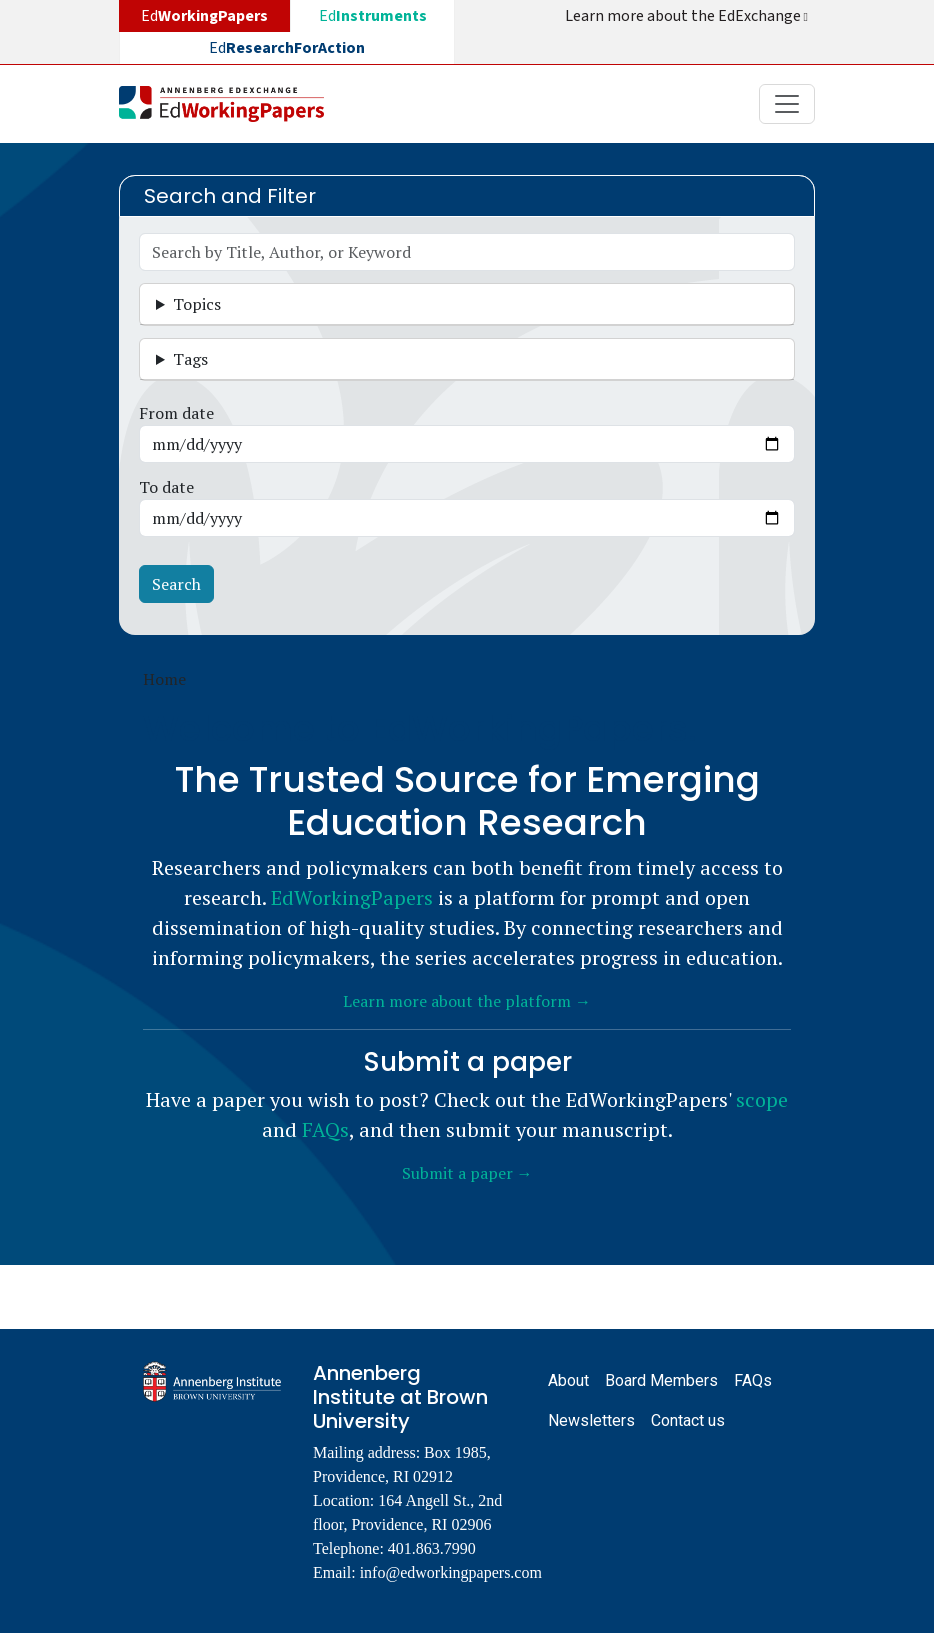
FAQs (325, 1129)
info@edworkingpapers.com (451, 1572)
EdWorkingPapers (352, 897)
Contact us (688, 1420)
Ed (373, 16)
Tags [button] (190, 359)
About (568, 1380)
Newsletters (591, 1420)
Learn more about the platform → (467, 1001)
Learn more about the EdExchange (688, 16)
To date (166, 487)
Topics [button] (197, 304)
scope (762, 1099)
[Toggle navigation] (787, 104)
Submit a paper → (467, 1173)
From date (176, 413)
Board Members (661, 1380)
